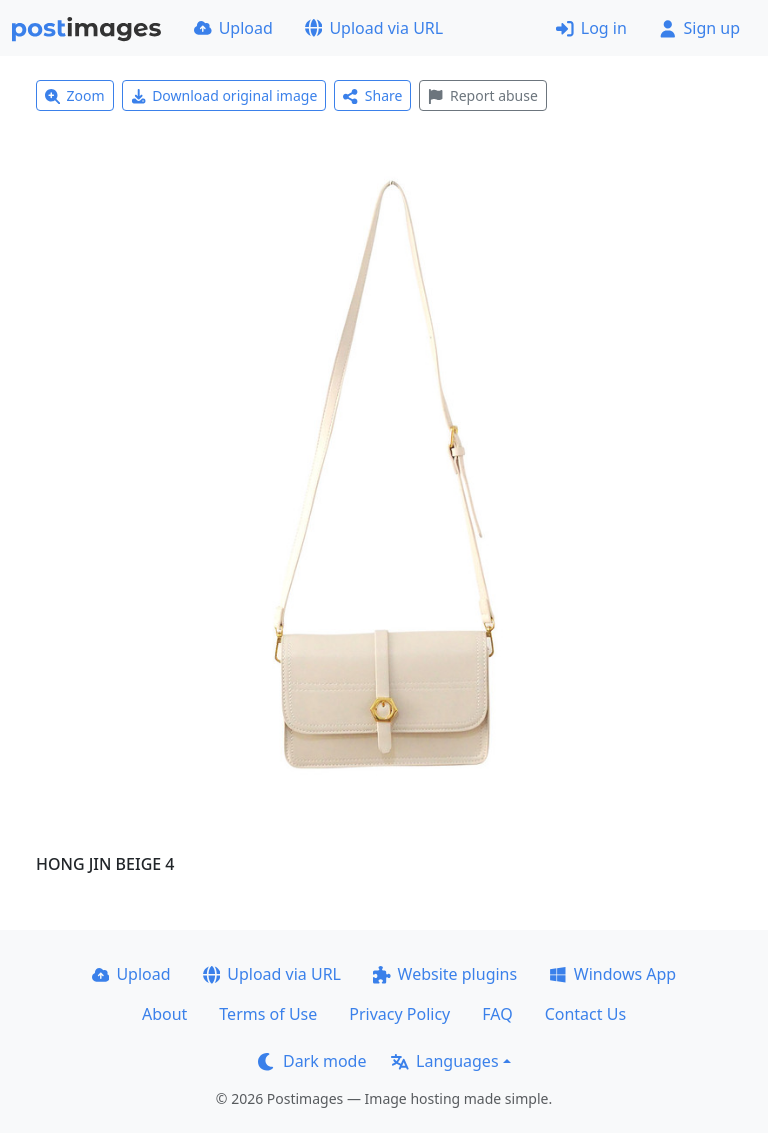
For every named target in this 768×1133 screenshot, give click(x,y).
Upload (233, 28)
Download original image (224, 95)
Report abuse (482, 95)
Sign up (699, 28)
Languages (444, 1061)
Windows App (612, 974)
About (164, 1014)
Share (372, 95)
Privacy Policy (399, 1014)
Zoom (75, 95)
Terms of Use (268, 1014)
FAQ (497, 1014)
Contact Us (585, 1014)
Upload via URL (374, 28)
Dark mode (312, 1061)
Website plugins (445, 974)
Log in (591, 28)
